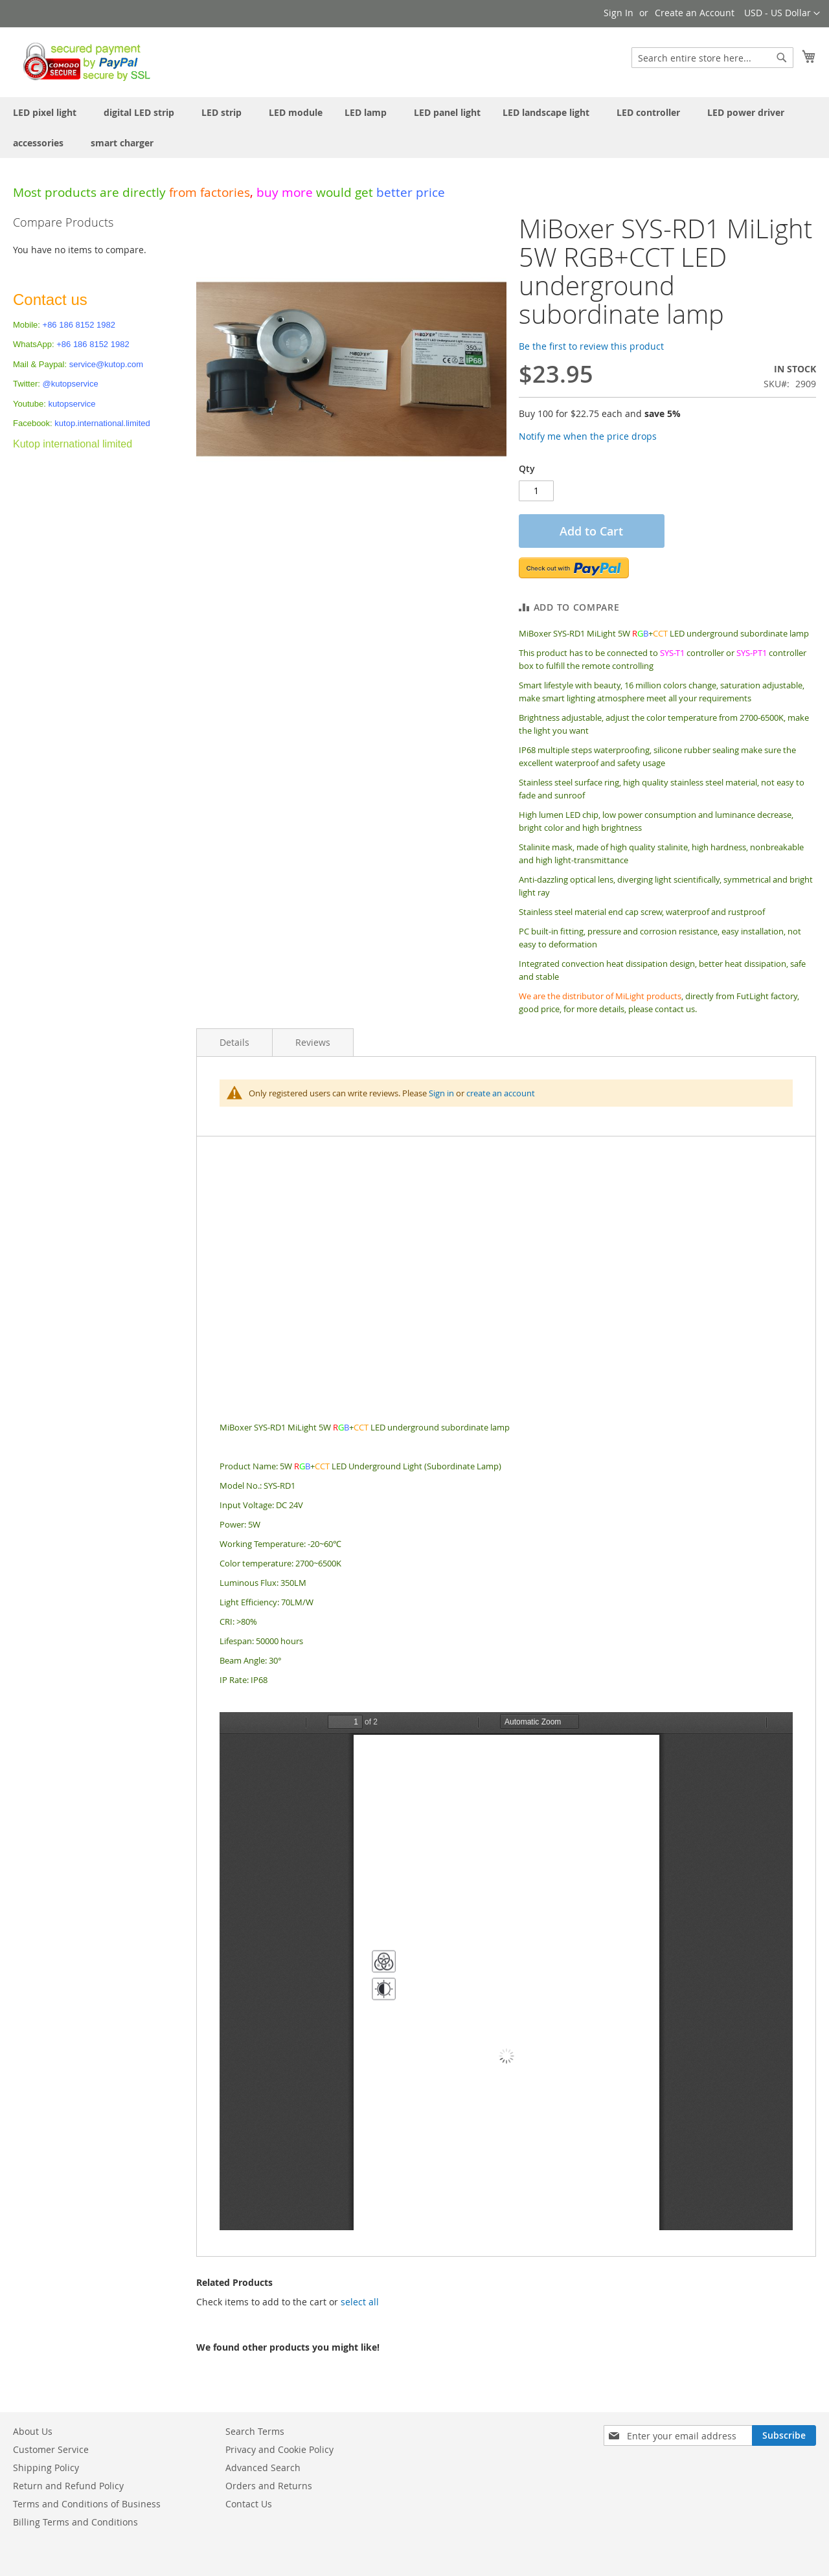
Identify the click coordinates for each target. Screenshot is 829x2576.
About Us (32, 2431)
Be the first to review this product (591, 346)
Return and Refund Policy (68, 2486)
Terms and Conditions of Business (87, 2504)
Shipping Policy (46, 2467)
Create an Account (694, 12)
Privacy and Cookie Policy (279, 2449)
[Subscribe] (784, 2435)
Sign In (618, 12)
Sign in (441, 1093)
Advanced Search (263, 2467)
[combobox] (712, 57)
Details (234, 1042)
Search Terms (254, 2431)
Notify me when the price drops (588, 436)
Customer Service (51, 2449)
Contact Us (248, 2504)
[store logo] (83, 61)
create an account (500, 1093)
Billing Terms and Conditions (75, 2522)
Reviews (312, 1042)
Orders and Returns (268, 2486)
